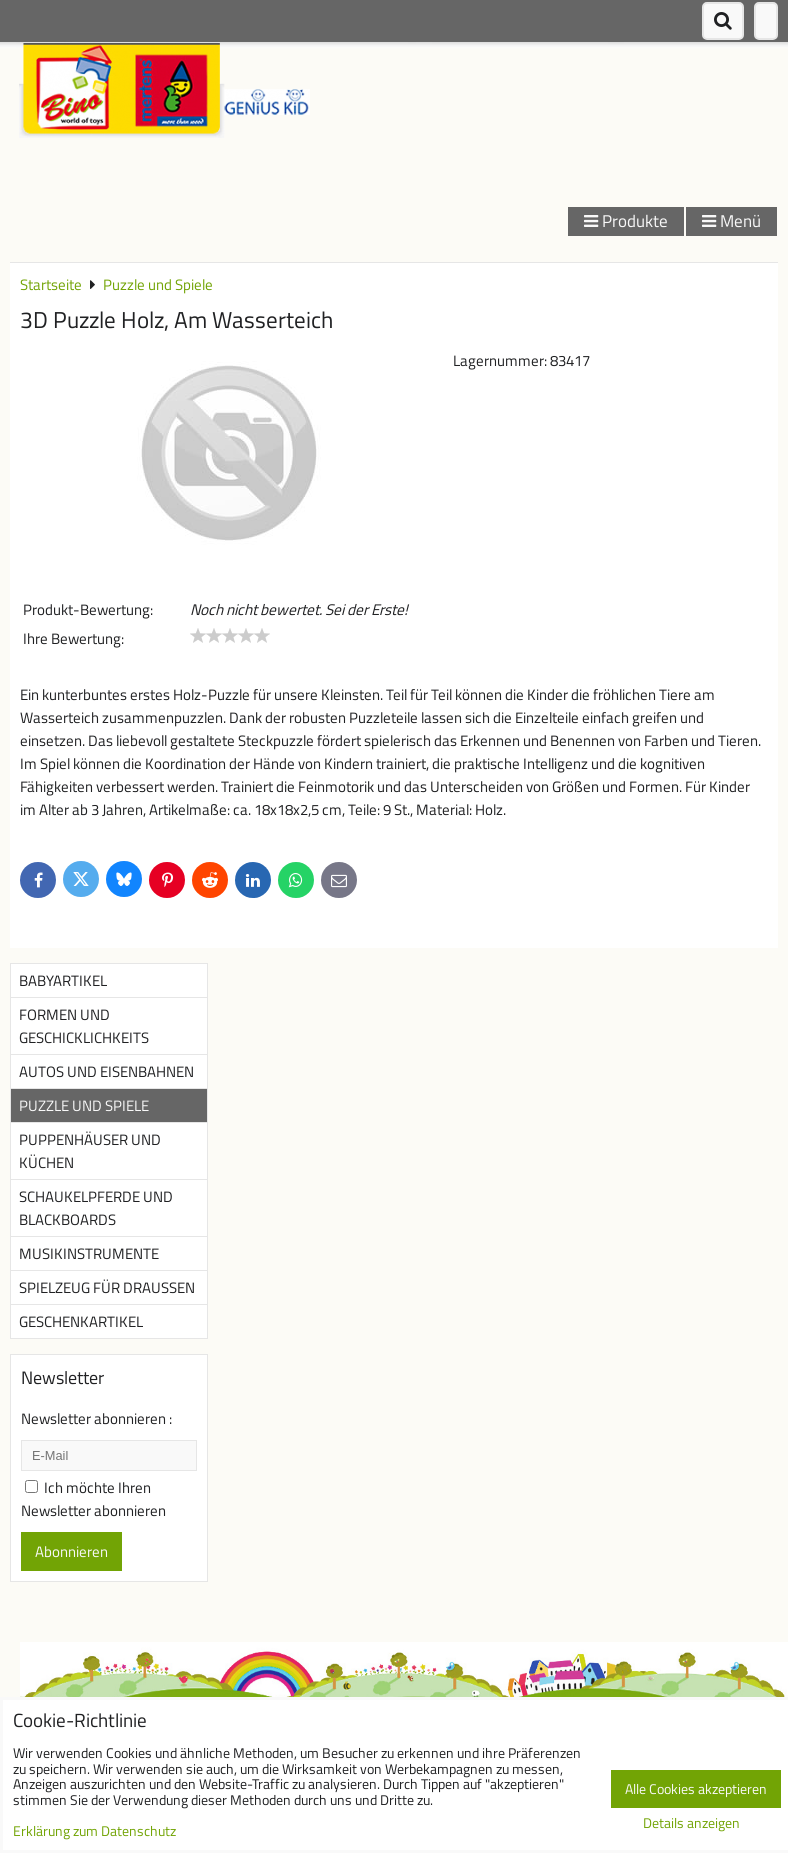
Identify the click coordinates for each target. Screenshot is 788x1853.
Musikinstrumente (89, 1253)
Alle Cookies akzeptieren (696, 1789)
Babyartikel (63, 980)
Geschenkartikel (81, 1321)
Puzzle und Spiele (84, 1105)
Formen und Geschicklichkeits (84, 1026)
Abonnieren (71, 1551)
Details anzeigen (691, 1824)
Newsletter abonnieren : (96, 1418)
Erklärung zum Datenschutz (94, 1831)
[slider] (230, 636)
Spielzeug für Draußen (107, 1287)
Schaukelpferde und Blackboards (96, 1208)
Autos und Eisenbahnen (106, 1071)
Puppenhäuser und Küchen (90, 1151)
